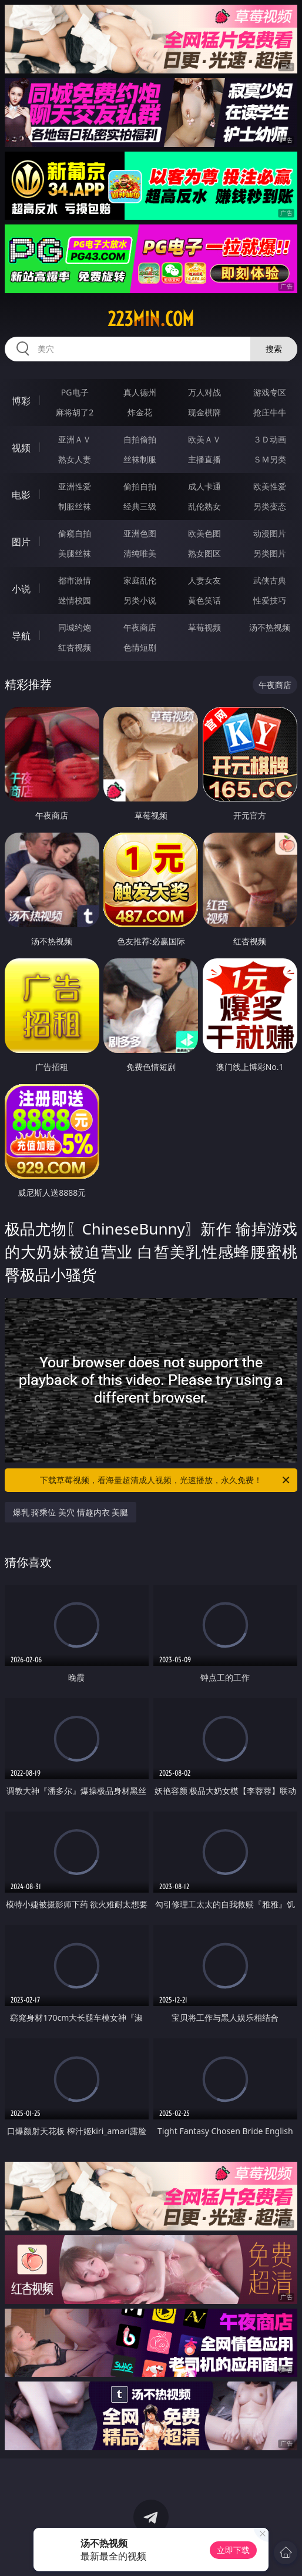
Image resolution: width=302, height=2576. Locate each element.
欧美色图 (204, 533)
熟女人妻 (74, 459)
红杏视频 (74, 647)
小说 (21, 588)
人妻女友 (204, 580)
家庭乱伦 (139, 580)
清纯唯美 (139, 553)
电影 (21, 494)
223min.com (151, 319)
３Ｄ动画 (269, 439)
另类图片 (269, 553)
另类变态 (269, 506)
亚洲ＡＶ (74, 439)
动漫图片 (269, 533)
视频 (21, 447)
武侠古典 (269, 580)
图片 (21, 541)
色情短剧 (139, 647)
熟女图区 (204, 553)
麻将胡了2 (74, 412)
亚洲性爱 (74, 486)
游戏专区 (269, 392)
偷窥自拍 (74, 533)
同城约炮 (74, 627)
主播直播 (204, 459)
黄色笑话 (204, 600)
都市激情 (74, 580)
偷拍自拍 (139, 486)
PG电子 (75, 392)
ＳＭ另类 (269, 459)
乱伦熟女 (204, 506)
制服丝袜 (74, 506)
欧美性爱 (269, 486)
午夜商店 (139, 627)
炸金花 (139, 412)
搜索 (274, 348)
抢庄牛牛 (269, 412)
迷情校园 (74, 600)
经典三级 (139, 506)
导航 (21, 635)
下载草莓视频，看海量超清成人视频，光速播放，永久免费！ (165, 1480)
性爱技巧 (269, 600)
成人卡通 (204, 486)
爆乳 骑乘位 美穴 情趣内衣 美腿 (71, 1512)
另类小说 (139, 600)
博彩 (21, 400)
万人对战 (204, 392)
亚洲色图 (139, 533)
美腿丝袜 (74, 553)
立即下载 (233, 2549)
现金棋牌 (204, 412)
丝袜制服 (139, 459)
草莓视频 (204, 627)
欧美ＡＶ (204, 439)
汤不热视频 (269, 627)
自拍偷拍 (139, 439)
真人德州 (139, 392)
